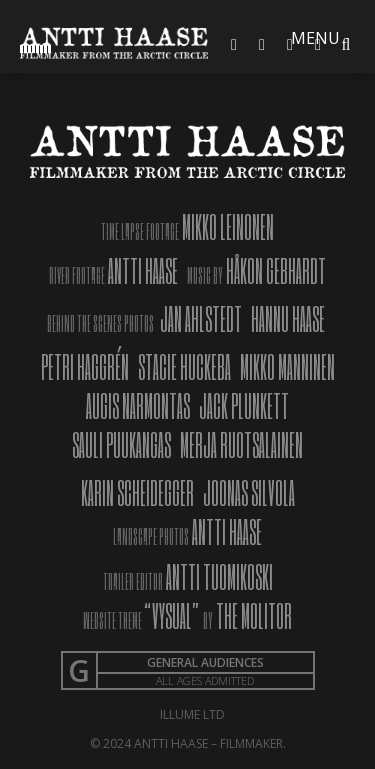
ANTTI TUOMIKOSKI (218, 576)
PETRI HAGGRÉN (85, 366)
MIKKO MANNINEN (287, 366)
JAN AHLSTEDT (201, 318)
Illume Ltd (192, 714)
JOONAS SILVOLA (249, 492)
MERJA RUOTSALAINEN (241, 444)
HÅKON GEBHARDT (276, 270)
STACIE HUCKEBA (184, 366)
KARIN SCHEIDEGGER (137, 492)
